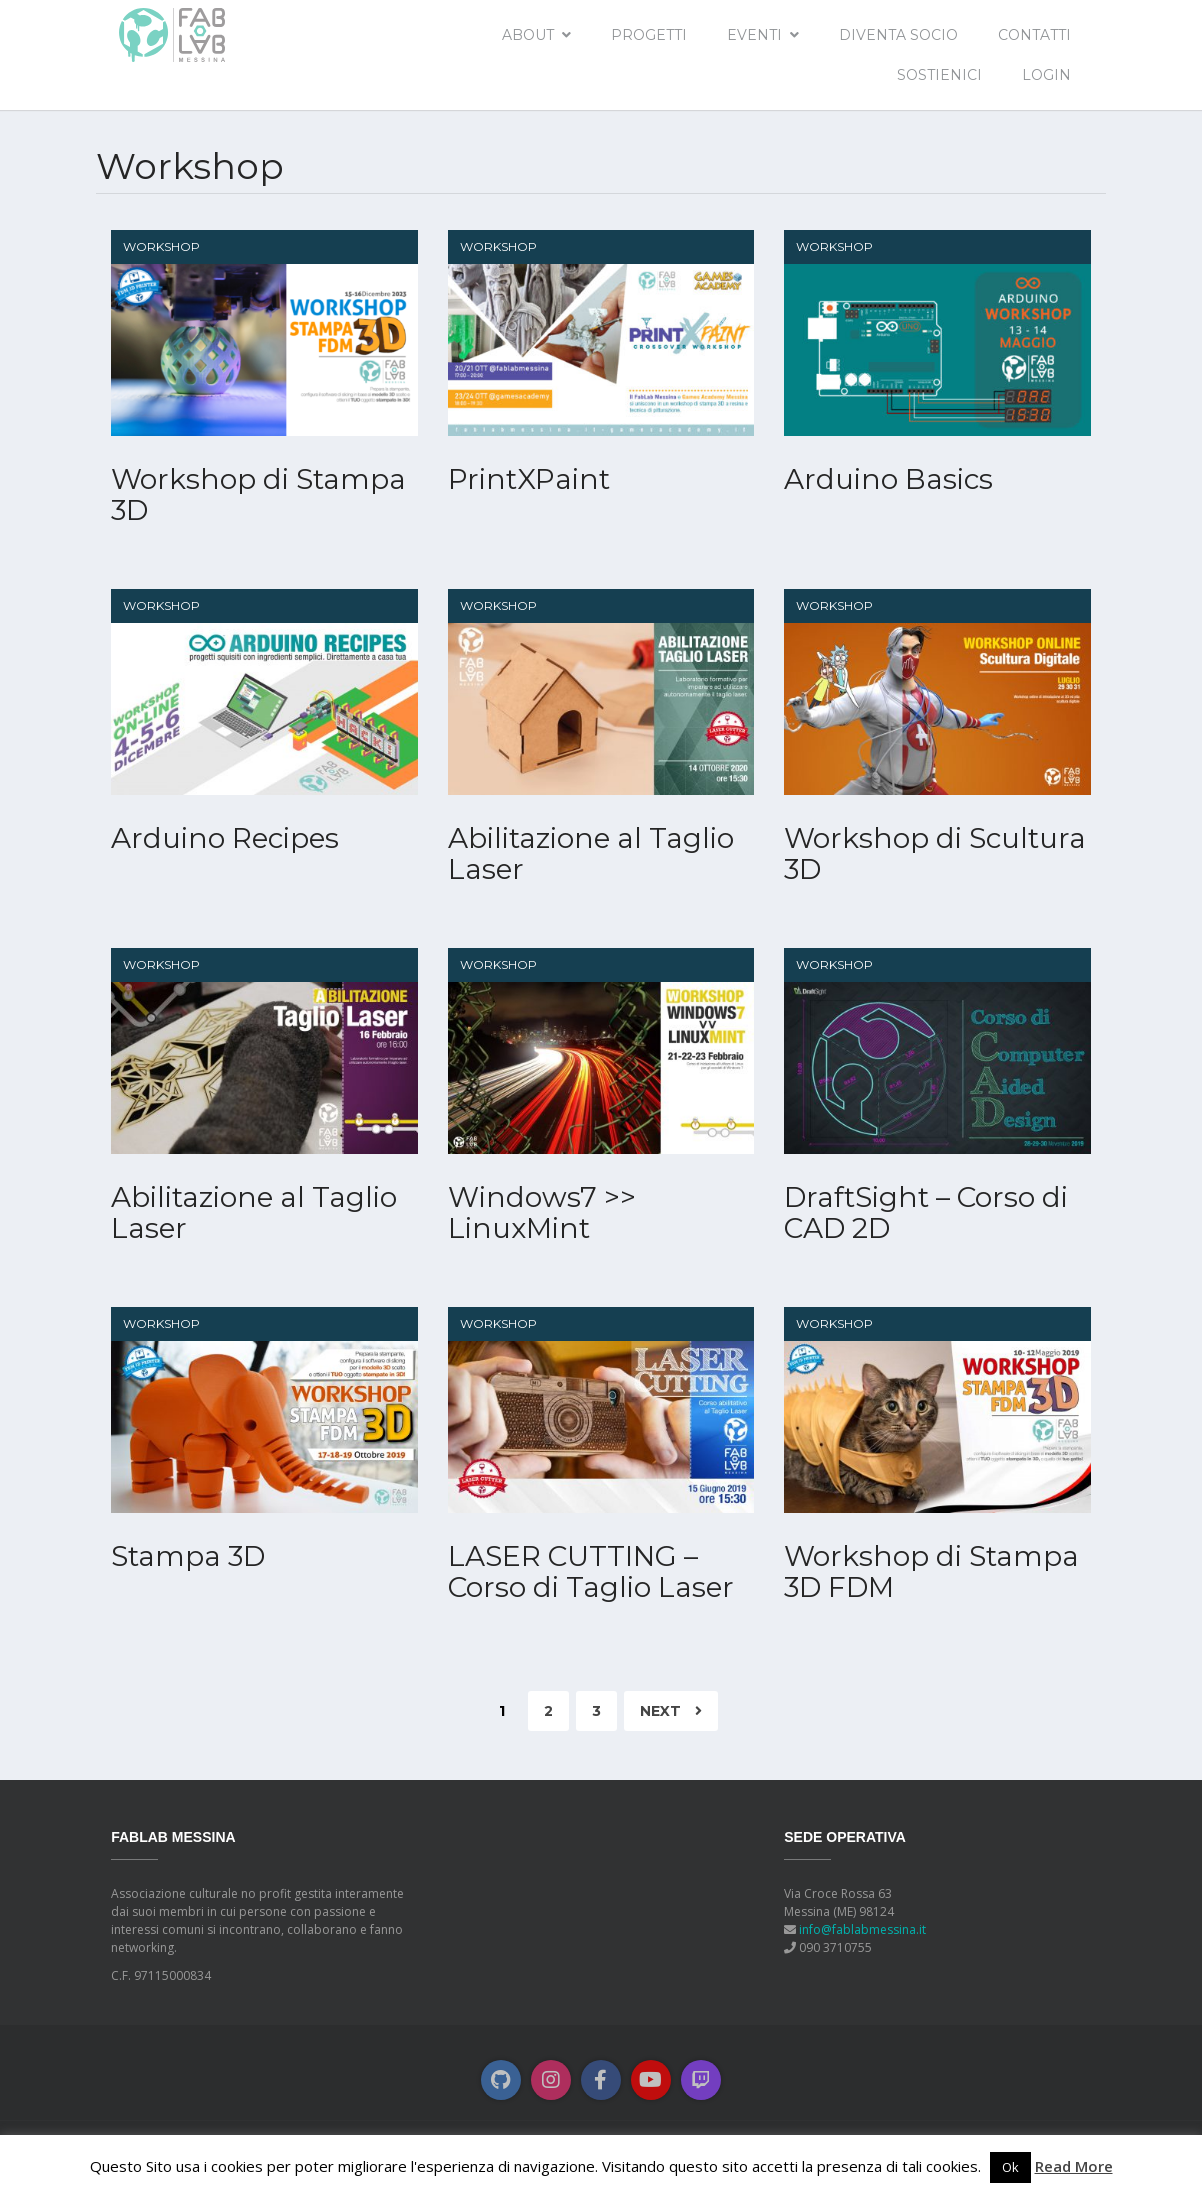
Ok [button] (1010, 2167)
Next (671, 1711)
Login (1046, 75)
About (528, 35)
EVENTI (754, 35)
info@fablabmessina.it (862, 1929)
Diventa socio (898, 35)
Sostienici (939, 75)
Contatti (1034, 35)
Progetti (649, 35)
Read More (1074, 2166)
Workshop (161, 246)
